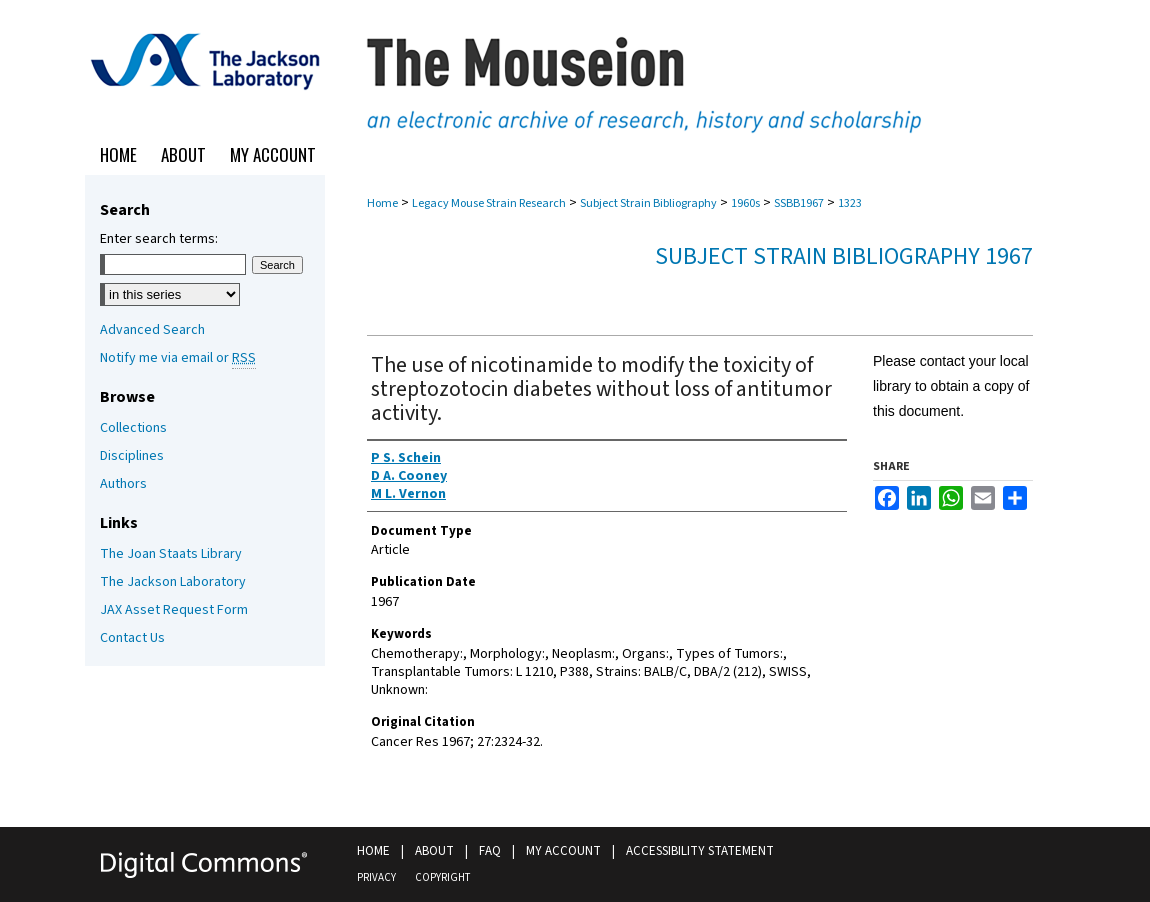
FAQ (490, 851)
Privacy (376, 877)
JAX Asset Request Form (174, 610)
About (434, 851)
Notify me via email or (178, 358)
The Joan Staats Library (171, 554)
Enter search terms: (159, 239)
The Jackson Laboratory (173, 582)
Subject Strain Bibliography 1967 (844, 256)
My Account (563, 851)
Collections (133, 428)
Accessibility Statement (700, 851)
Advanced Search (152, 330)
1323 (850, 203)
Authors (123, 484)
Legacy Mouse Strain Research (489, 203)
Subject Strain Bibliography (648, 203)
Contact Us (132, 638)
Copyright (442, 877)
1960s (745, 203)
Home (382, 203)
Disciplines (132, 456)
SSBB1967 (799, 203)
